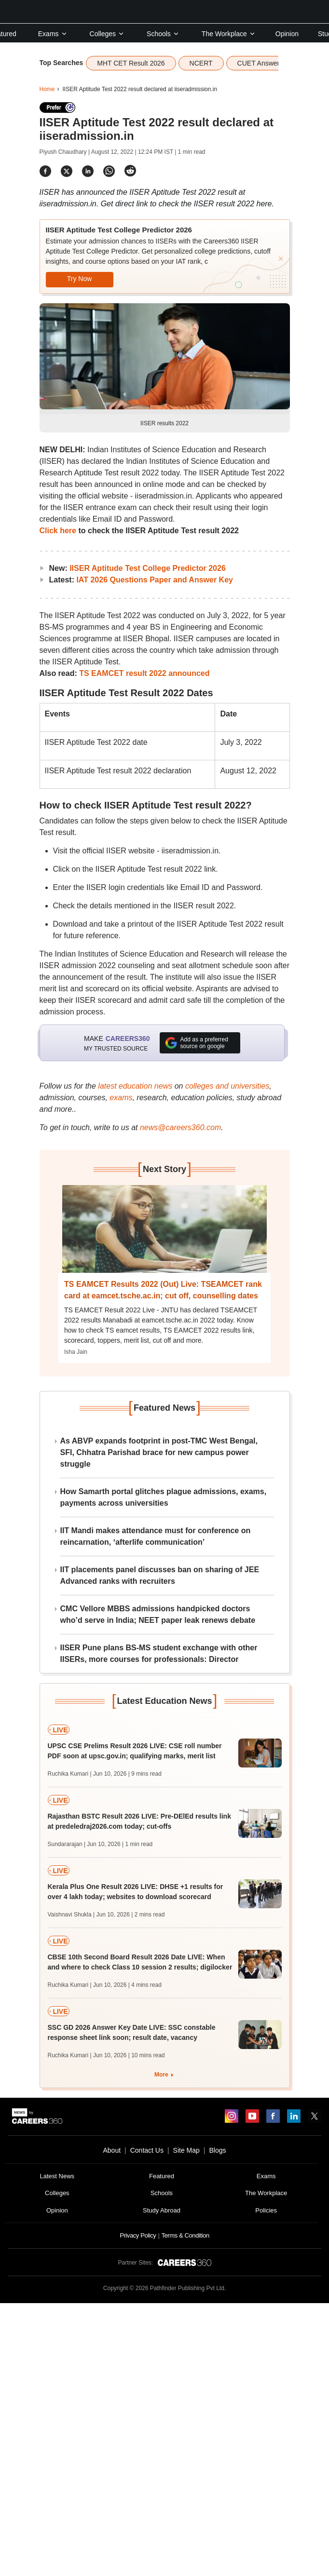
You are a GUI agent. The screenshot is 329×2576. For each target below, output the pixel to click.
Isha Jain (75, 1352)
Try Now (79, 279)
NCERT (201, 63)
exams (121, 1097)
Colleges (107, 34)
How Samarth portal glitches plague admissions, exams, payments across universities (163, 1497)
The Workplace (229, 34)
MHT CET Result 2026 (130, 63)
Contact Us (147, 2150)
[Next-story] (164, 1236)
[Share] (45, 171)
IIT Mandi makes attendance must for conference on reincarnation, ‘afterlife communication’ (155, 1536)
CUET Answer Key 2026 (273, 63)
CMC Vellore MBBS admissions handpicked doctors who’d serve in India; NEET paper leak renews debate (158, 1614)
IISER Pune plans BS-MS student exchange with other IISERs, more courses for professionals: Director (159, 1653)
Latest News (57, 2176)
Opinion (287, 34)
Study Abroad (161, 2210)
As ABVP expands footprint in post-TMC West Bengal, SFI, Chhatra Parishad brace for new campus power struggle (159, 1452)
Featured (161, 2176)
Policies (266, 2210)
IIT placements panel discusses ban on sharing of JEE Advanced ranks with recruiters (160, 1575)
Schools (163, 34)
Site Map (186, 2150)
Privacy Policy (138, 2235)
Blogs (217, 2150)
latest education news (135, 1086)
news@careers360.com (180, 1127)
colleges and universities (227, 1086)
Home (47, 89)
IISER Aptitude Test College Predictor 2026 (147, 568)
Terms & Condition (185, 2235)
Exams (53, 34)
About (112, 2150)
